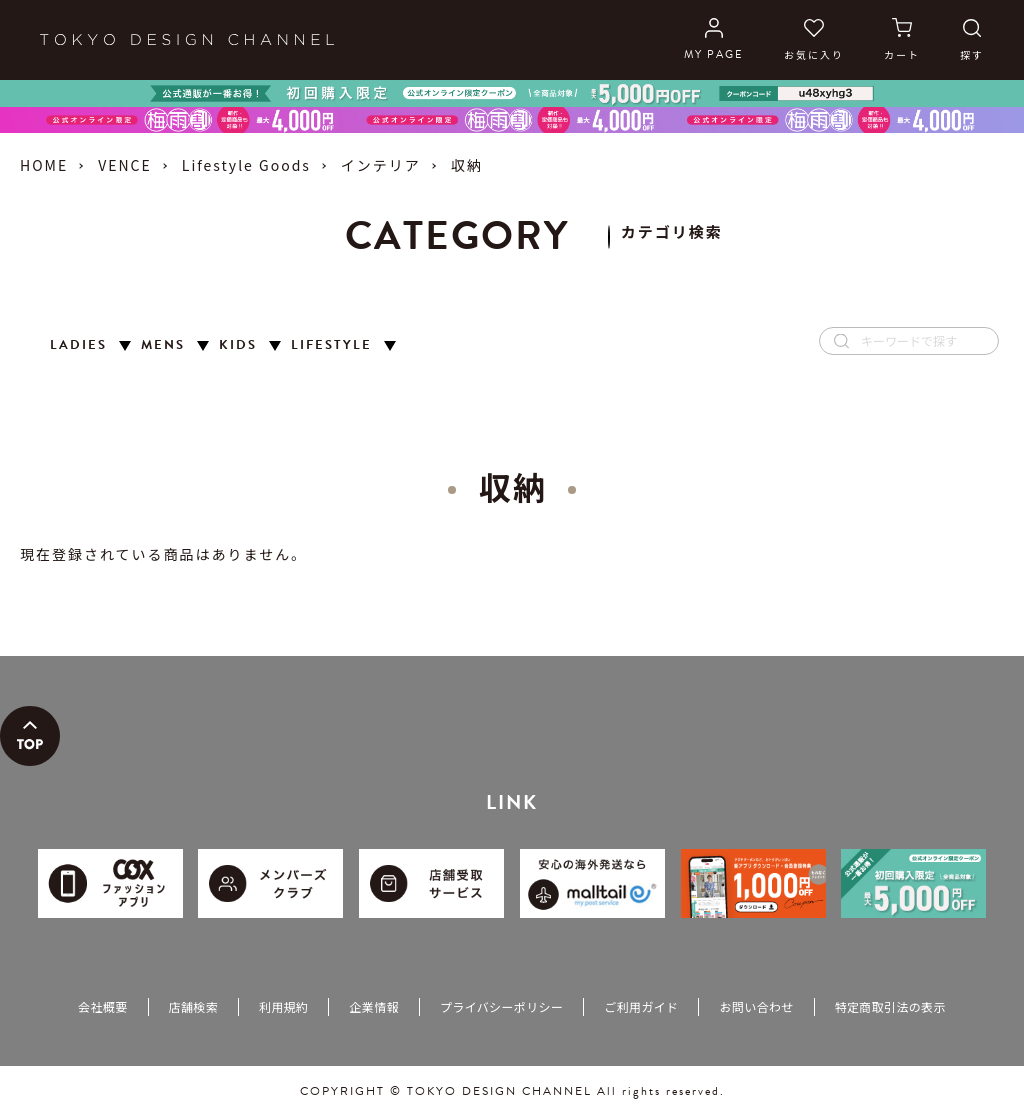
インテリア (381, 165)
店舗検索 (193, 1006)
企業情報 (373, 1006)
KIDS (238, 345)
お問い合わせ (756, 1006)
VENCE (125, 165)
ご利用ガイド (641, 1006)
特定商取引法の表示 (890, 1006)
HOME (44, 165)
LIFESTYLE (331, 345)
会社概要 (102, 1006)
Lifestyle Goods (246, 165)
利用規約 (283, 1006)
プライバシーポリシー (501, 1006)
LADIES (78, 345)
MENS (163, 345)
